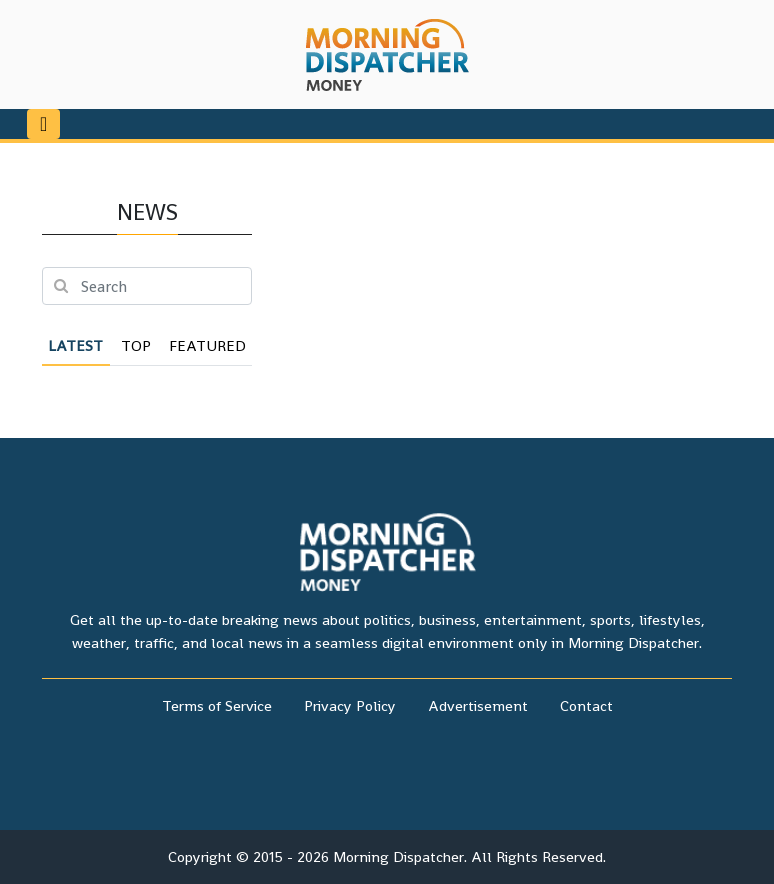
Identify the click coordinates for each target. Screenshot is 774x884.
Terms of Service (217, 705)
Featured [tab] (207, 345)
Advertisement (478, 705)
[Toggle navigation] (43, 124)
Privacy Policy (350, 705)
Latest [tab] (75, 345)
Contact (586, 705)
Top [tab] (136, 345)
